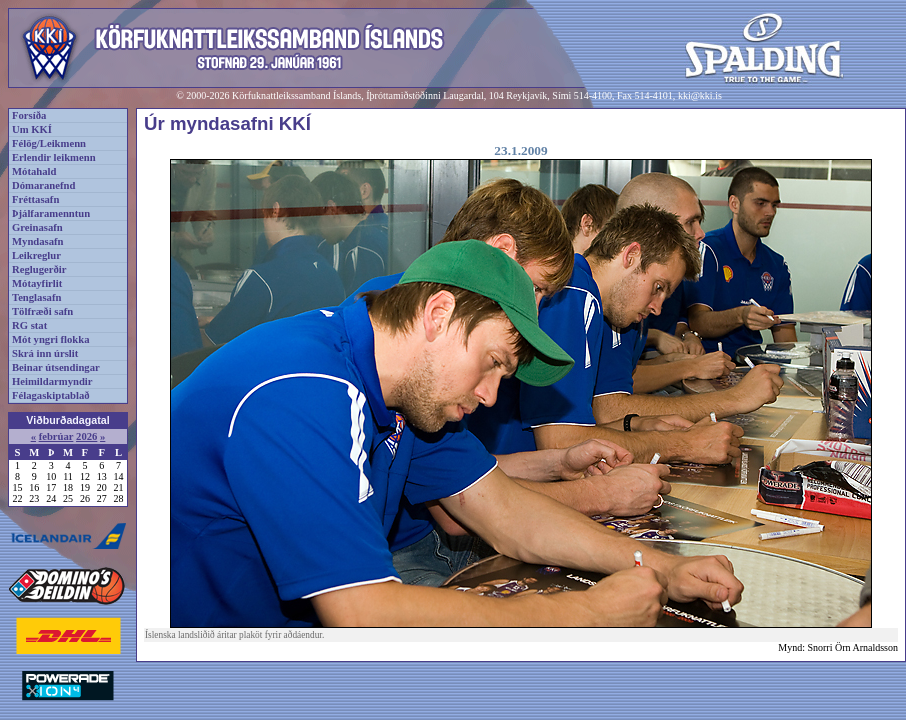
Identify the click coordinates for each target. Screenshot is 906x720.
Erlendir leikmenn (54, 157)
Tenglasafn (36, 297)
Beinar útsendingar (56, 367)
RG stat (29, 325)
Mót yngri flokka (51, 339)
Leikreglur (36, 255)
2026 (86, 436)
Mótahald (34, 171)
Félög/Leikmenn (49, 143)
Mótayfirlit (37, 283)
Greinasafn (37, 227)
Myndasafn (38, 241)
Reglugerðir (39, 269)
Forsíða (29, 115)
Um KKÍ (32, 129)
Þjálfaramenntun (51, 213)
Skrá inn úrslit (45, 353)
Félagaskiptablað (51, 395)
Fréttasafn (35, 199)
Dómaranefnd (43, 185)
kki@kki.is (700, 95)
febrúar (56, 436)
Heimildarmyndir (52, 381)
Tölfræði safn (42, 311)
